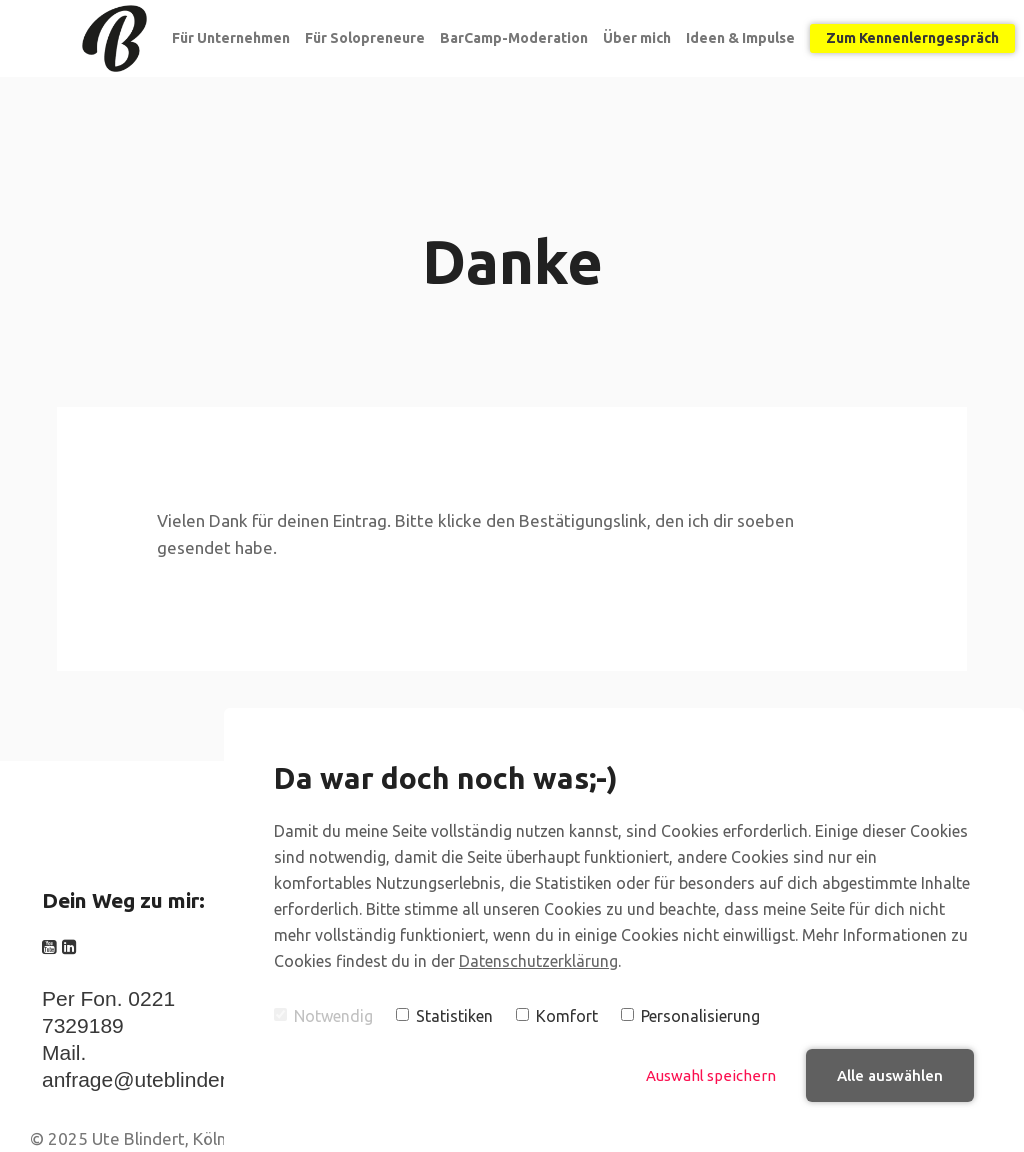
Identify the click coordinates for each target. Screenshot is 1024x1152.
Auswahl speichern (711, 1075)
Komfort (557, 1016)
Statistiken (444, 1016)
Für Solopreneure (365, 38)
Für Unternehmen (231, 38)
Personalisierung (690, 1016)
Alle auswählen (890, 1075)
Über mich (637, 38)
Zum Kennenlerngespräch (912, 38)
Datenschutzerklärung (538, 961)
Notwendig (323, 1016)
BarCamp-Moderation (514, 38)
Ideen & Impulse (740, 38)
